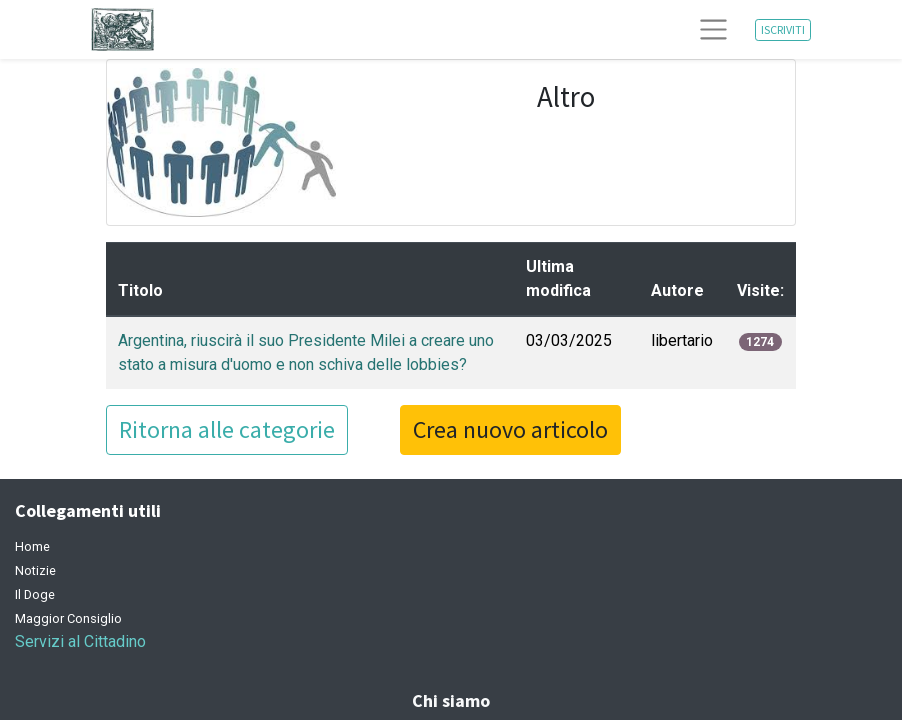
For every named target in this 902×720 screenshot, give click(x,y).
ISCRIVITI (783, 29)
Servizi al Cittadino (80, 641)
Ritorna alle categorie (227, 429)
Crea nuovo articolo (510, 429)
